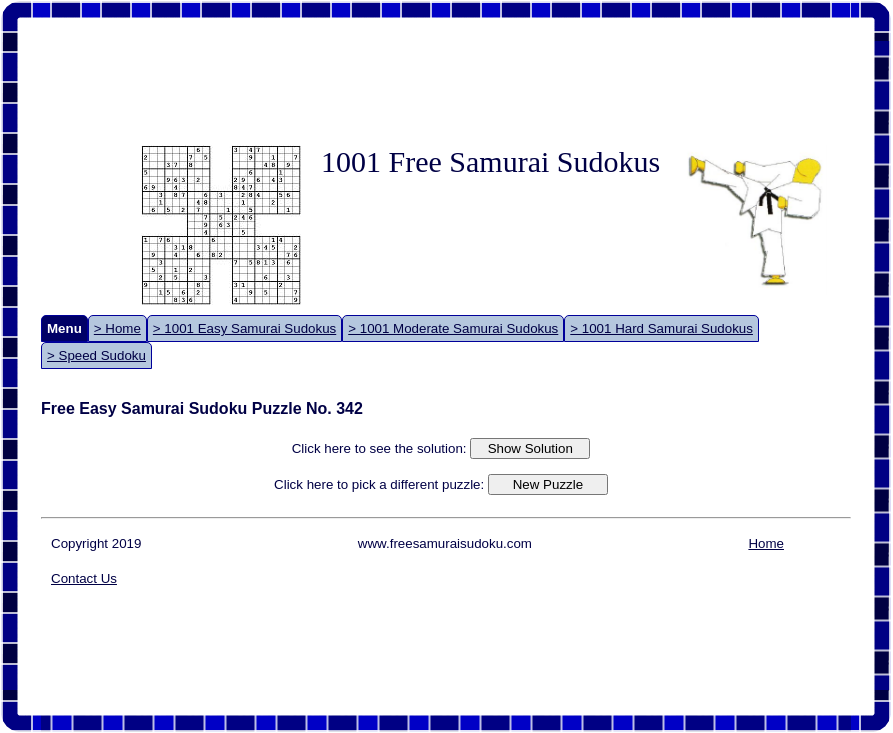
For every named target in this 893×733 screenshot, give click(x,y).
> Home (117, 328)
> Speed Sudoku (96, 355)
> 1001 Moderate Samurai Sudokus (453, 328)
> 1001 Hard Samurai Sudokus (661, 328)
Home (766, 543)
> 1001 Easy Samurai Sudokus (244, 328)
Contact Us (84, 578)
